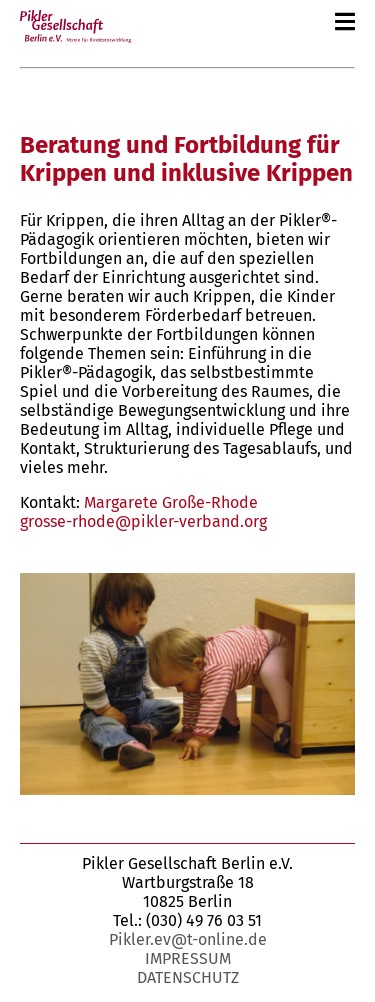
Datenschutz (188, 977)
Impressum (188, 958)
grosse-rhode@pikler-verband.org (143, 521)
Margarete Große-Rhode (171, 502)
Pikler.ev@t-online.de (188, 939)
